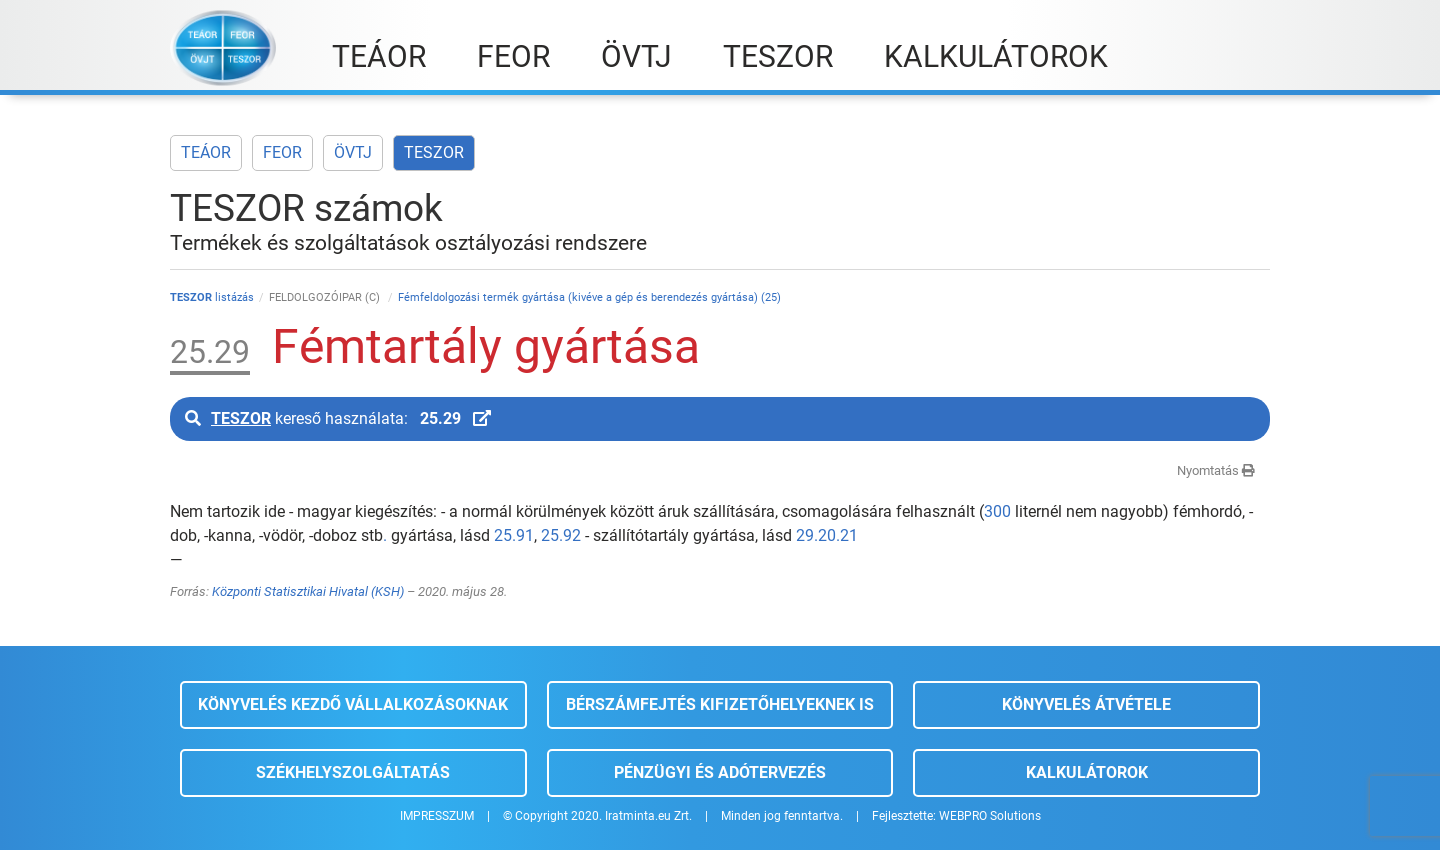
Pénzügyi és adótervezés (720, 772)
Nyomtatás (1216, 470)
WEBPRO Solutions (990, 816)
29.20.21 (827, 535)
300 (997, 511)
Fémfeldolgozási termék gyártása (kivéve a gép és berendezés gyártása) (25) (589, 297)
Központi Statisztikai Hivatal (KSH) (308, 591)
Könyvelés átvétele (1086, 704)
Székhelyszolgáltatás (353, 772)
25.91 (514, 535)
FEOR (282, 152)
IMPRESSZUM (437, 816)
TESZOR (434, 152)
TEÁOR (206, 152)
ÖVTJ (353, 152)
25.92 (561, 535)
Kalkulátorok (1087, 772)
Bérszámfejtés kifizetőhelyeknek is (720, 704)
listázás (212, 297)
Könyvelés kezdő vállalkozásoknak (353, 704)
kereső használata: (338, 418)
